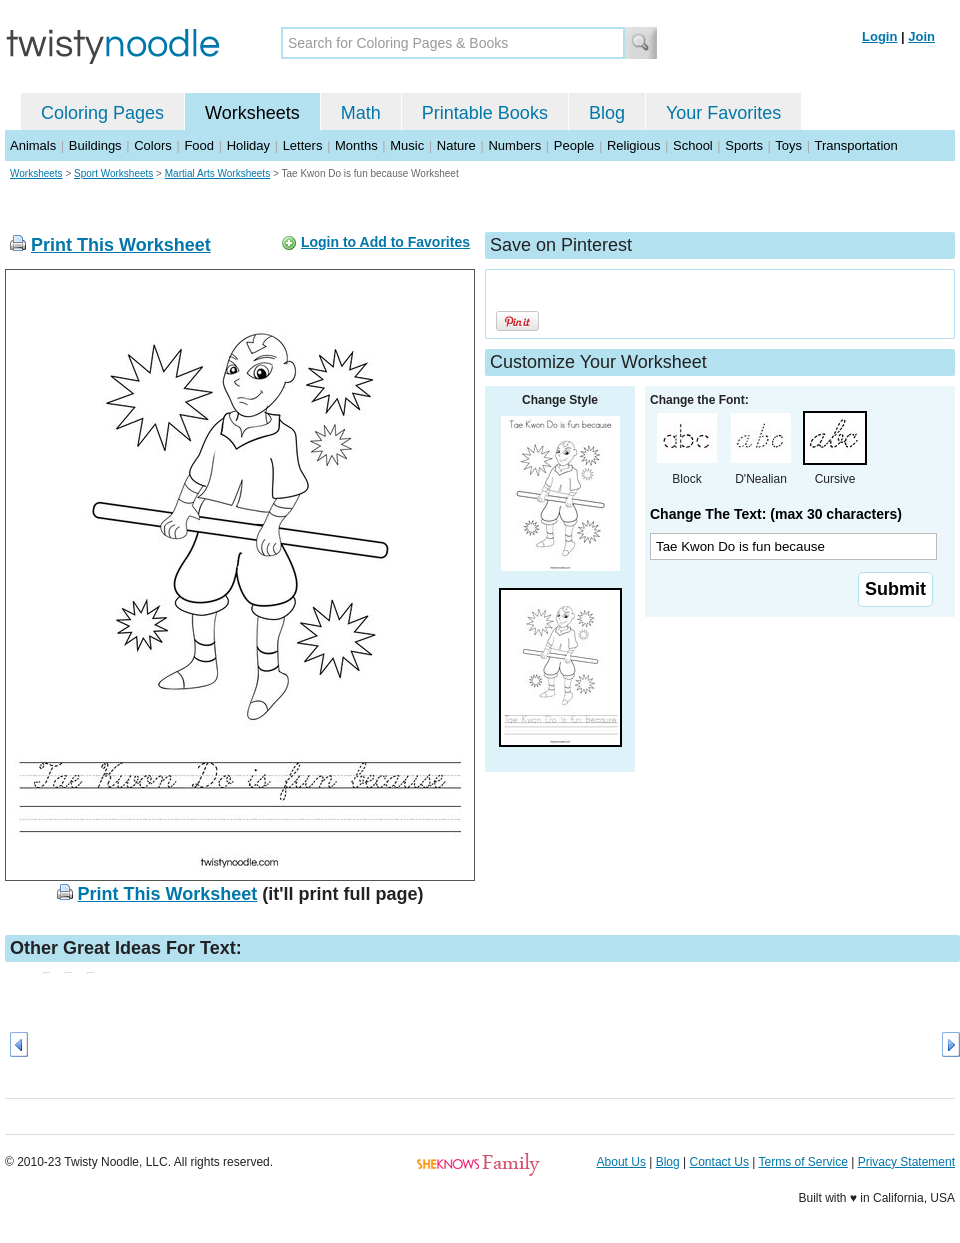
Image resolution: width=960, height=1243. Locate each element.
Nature (456, 145)
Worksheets (252, 113)
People (574, 145)
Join (921, 36)
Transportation (855, 145)
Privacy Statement (906, 1162)
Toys (788, 145)
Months (356, 145)
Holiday (248, 145)
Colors (153, 145)
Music (407, 145)
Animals (33, 145)
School (693, 145)
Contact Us (719, 1162)
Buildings (95, 145)
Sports (744, 145)
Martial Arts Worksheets (217, 173)
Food (199, 145)
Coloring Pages (102, 113)
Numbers (514, 145)
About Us (621, 1162)
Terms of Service (802, 1162)
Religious (633, 145)
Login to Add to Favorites (385, 242)
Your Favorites (723, 113)
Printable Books (485, 113)
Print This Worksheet (121, 245)
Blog (607, 113)
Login (879, 36)
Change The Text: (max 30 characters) (776, 514)
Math (361, 113)
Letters (303, 145)
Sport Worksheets (113, 173)
